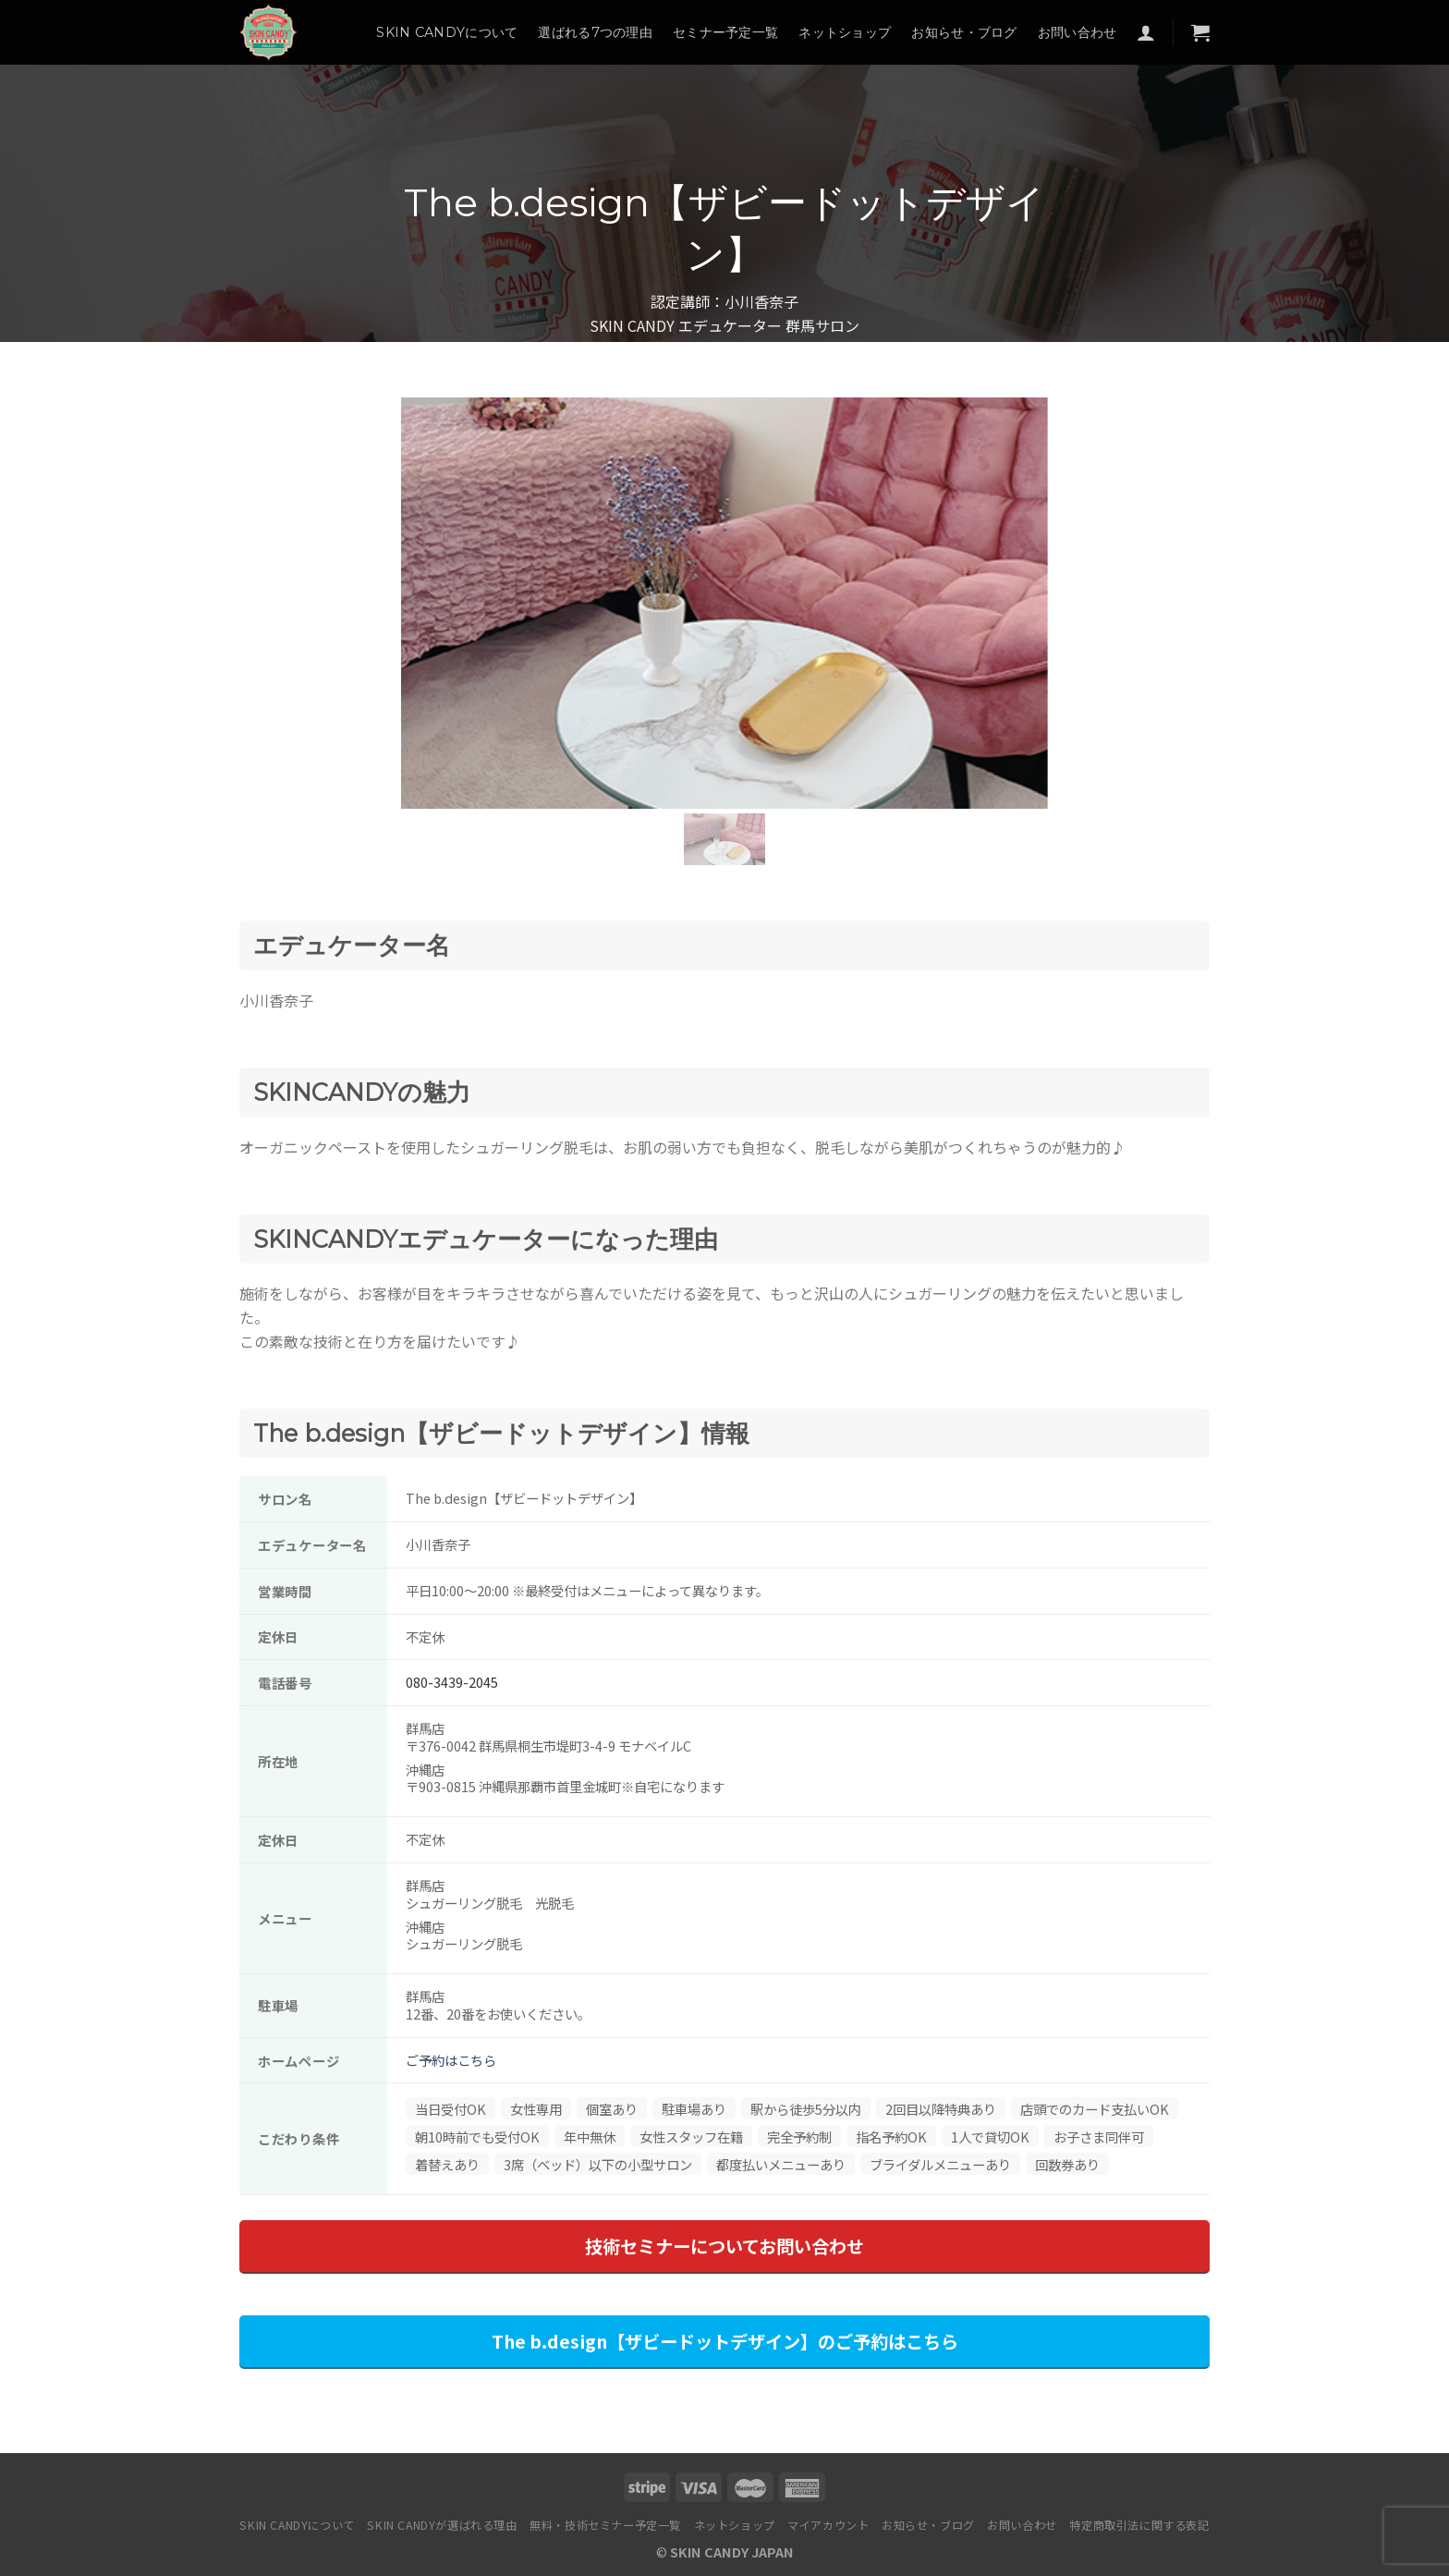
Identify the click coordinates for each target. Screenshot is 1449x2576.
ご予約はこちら (451, 2059)
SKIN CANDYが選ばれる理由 (442, 2525)
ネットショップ (844, 32)
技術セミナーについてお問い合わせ (724, 2246)
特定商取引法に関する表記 (1139, 2525)
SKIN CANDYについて (447, 32)
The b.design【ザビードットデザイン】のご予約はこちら (725, 2341)
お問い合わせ (1077, 32)
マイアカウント (828, 2525)
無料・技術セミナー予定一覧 (605, 2525)
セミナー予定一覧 (725, 32)
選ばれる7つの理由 (595, 32)
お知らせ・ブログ (964, 32)
